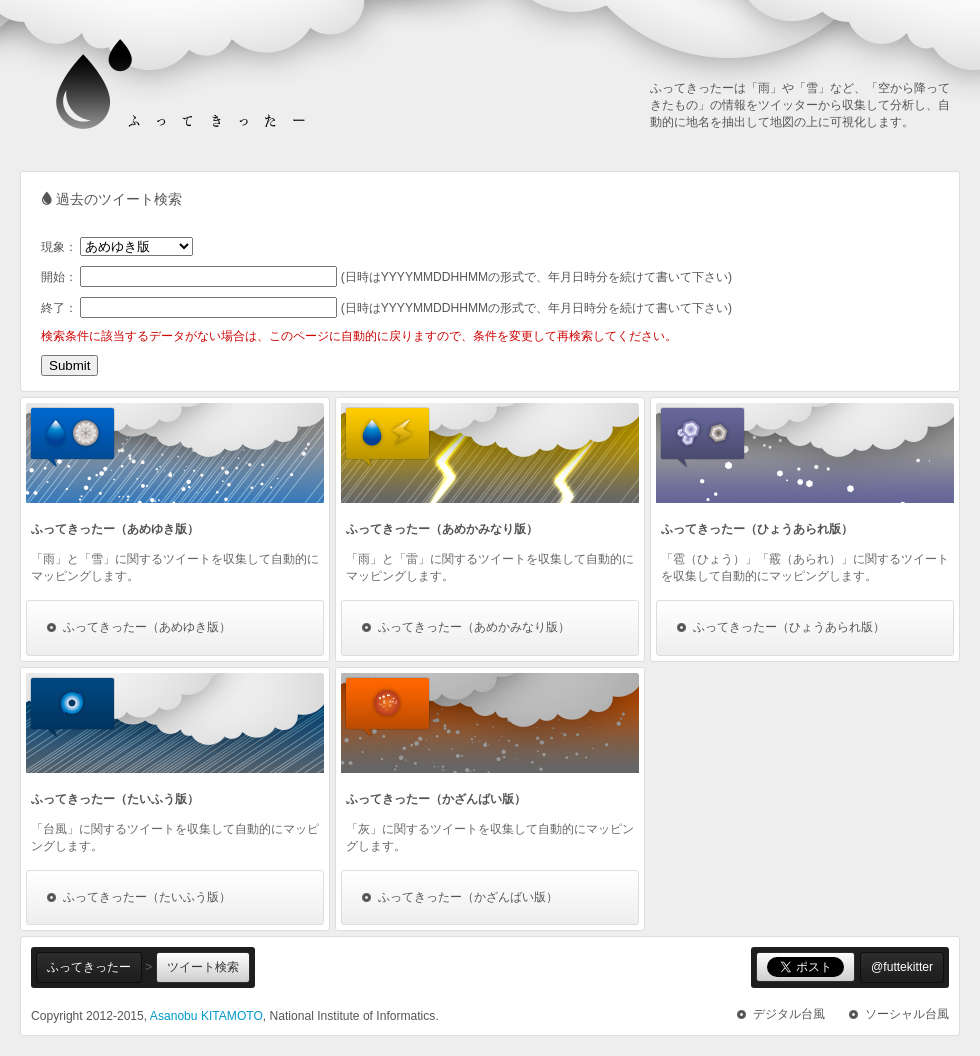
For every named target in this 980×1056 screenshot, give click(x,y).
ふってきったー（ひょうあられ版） (789, 627)
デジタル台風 (789, 1014)
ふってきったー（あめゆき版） (147, 627)
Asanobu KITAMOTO (206, 1016)
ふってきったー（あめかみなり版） (474, 627)
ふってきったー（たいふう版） (147, 897)
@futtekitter (902, 967)
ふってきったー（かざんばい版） (468, 897)
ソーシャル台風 (907, 1014)
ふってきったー (89, 967)
